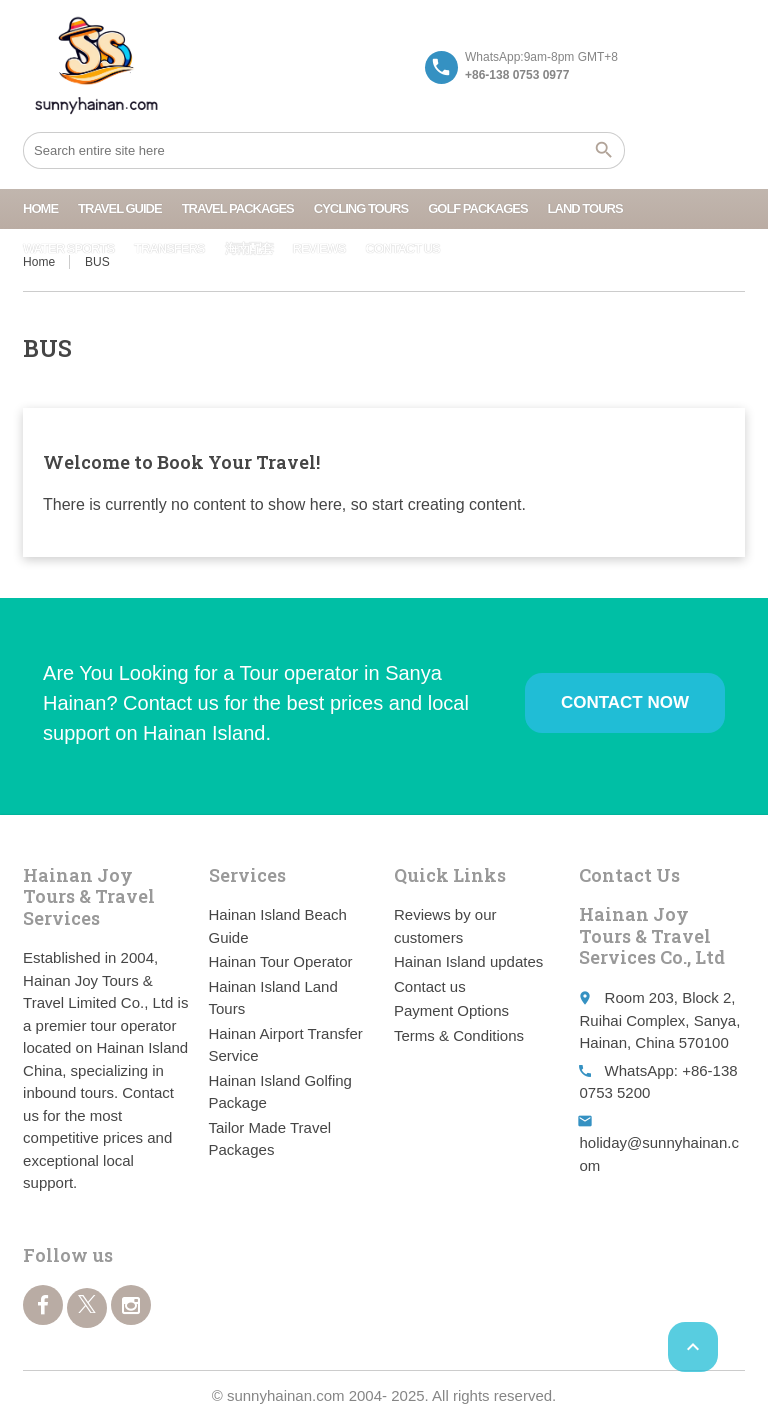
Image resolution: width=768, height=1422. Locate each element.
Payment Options (451, 1010)
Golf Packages (477, 208)
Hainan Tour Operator (281, 961)
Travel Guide (120, 208)
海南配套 (249, 248)
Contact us (403, 248)
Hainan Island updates (468, 961)
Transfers (169, 248)
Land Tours (585, 208)
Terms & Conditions (459, 1035)
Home (40, 208)
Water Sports (68, 248)
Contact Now (625, 702)
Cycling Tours (361, 208)
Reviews (319, 248)
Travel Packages (238, 208)
